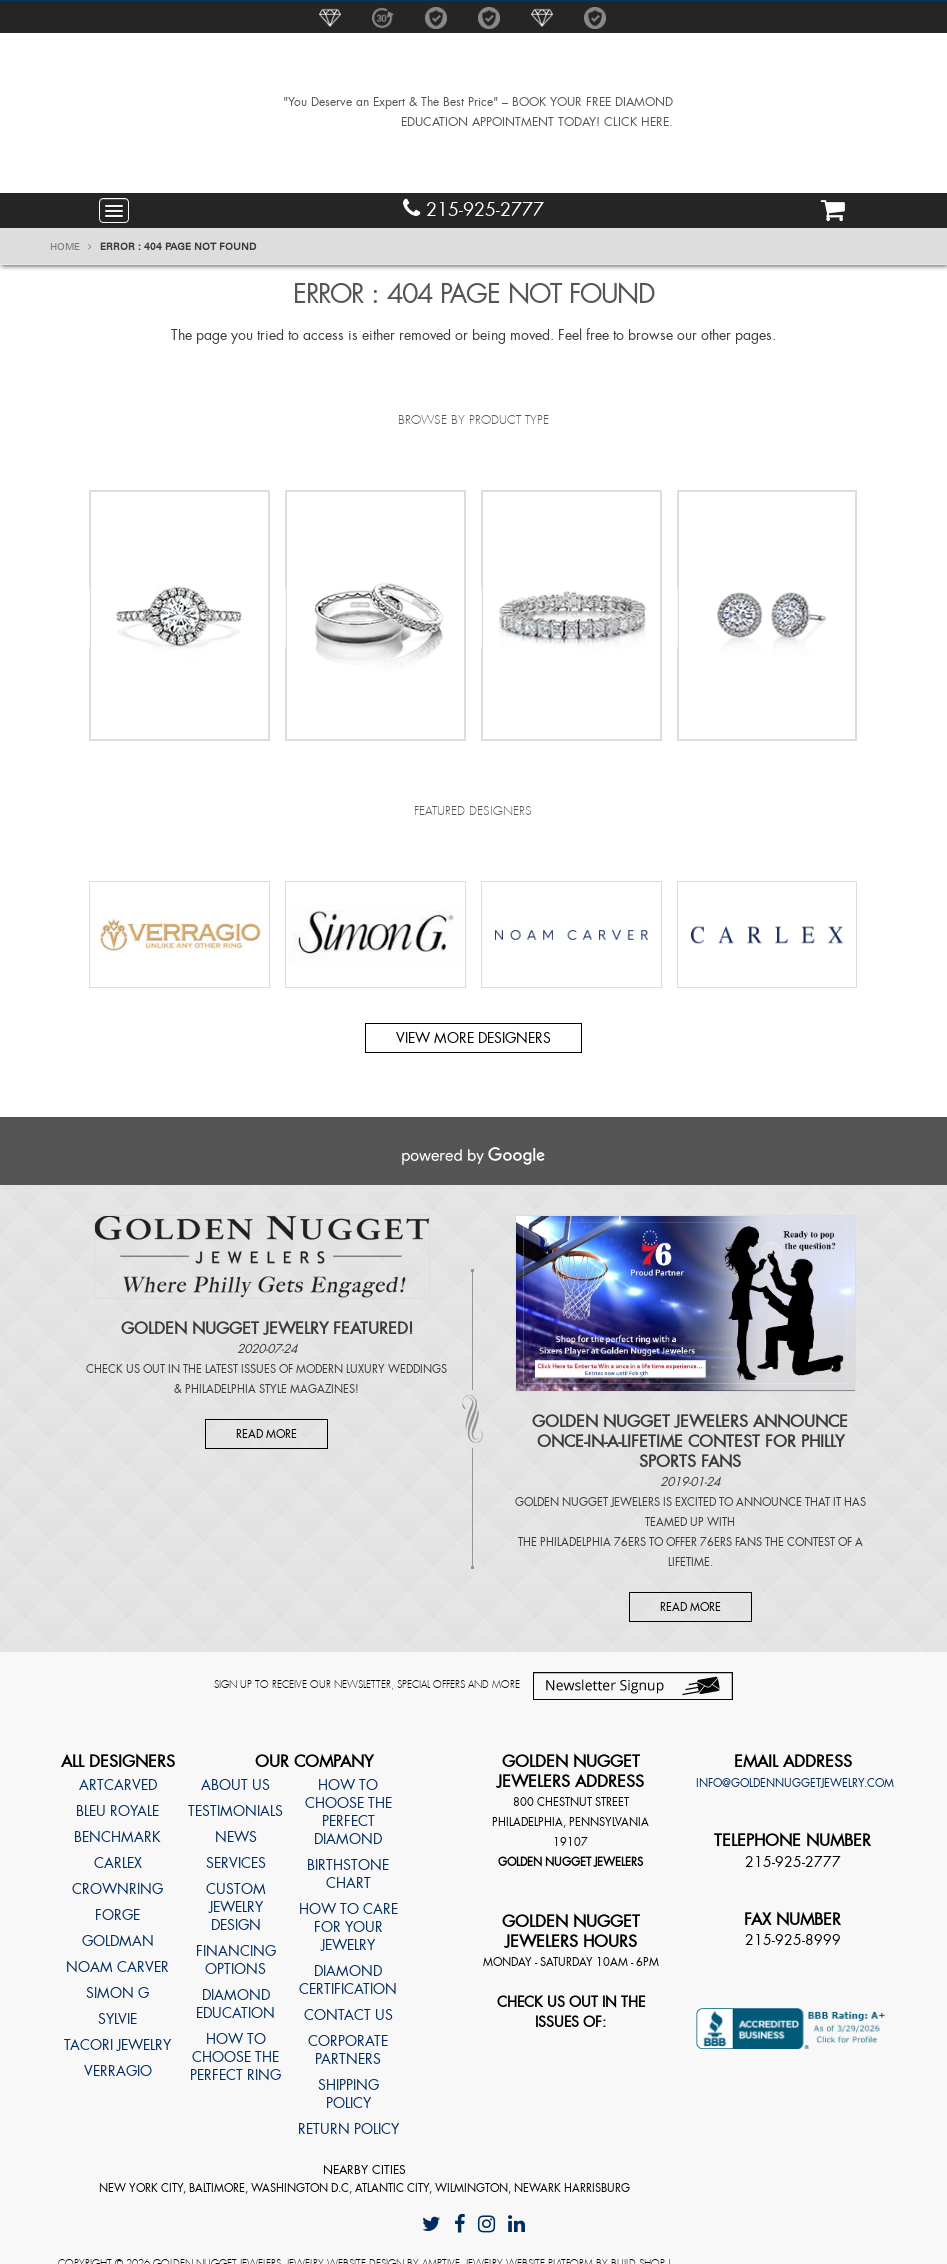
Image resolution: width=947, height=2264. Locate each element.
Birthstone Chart (348, 1874)
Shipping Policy (348, 2094)
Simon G (117, 1993)
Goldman (118, 1941)
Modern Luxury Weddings (371, 1369)
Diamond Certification (348, 1980)
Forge (117, 1915)
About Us (235, 1785)
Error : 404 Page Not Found (178, 247)
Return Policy (348, 2129)
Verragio (118, 2071)
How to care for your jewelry (348, 1927)
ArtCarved (118, 1785)
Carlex (118, 1863)
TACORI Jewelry (117, 2045)
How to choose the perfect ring (235, 2057)
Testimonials (235, 1811)
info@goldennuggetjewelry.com (795, 1783)
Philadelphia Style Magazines (270, 1389)
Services (236, 1863)
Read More (266, 1434)
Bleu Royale (117, 1811)
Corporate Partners (348, 2050)
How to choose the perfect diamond (348, 1812)
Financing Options (236, 1960)
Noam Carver (117, 1967)
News (236, 1837)
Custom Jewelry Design (236, 1907)
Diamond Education (235, 2004)
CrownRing (117, 1889)
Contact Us (348, 2015)
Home (71, 247)
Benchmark (117, 1837)
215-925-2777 (473, 209)
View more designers (473, 1038)
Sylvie (117, 2019)
